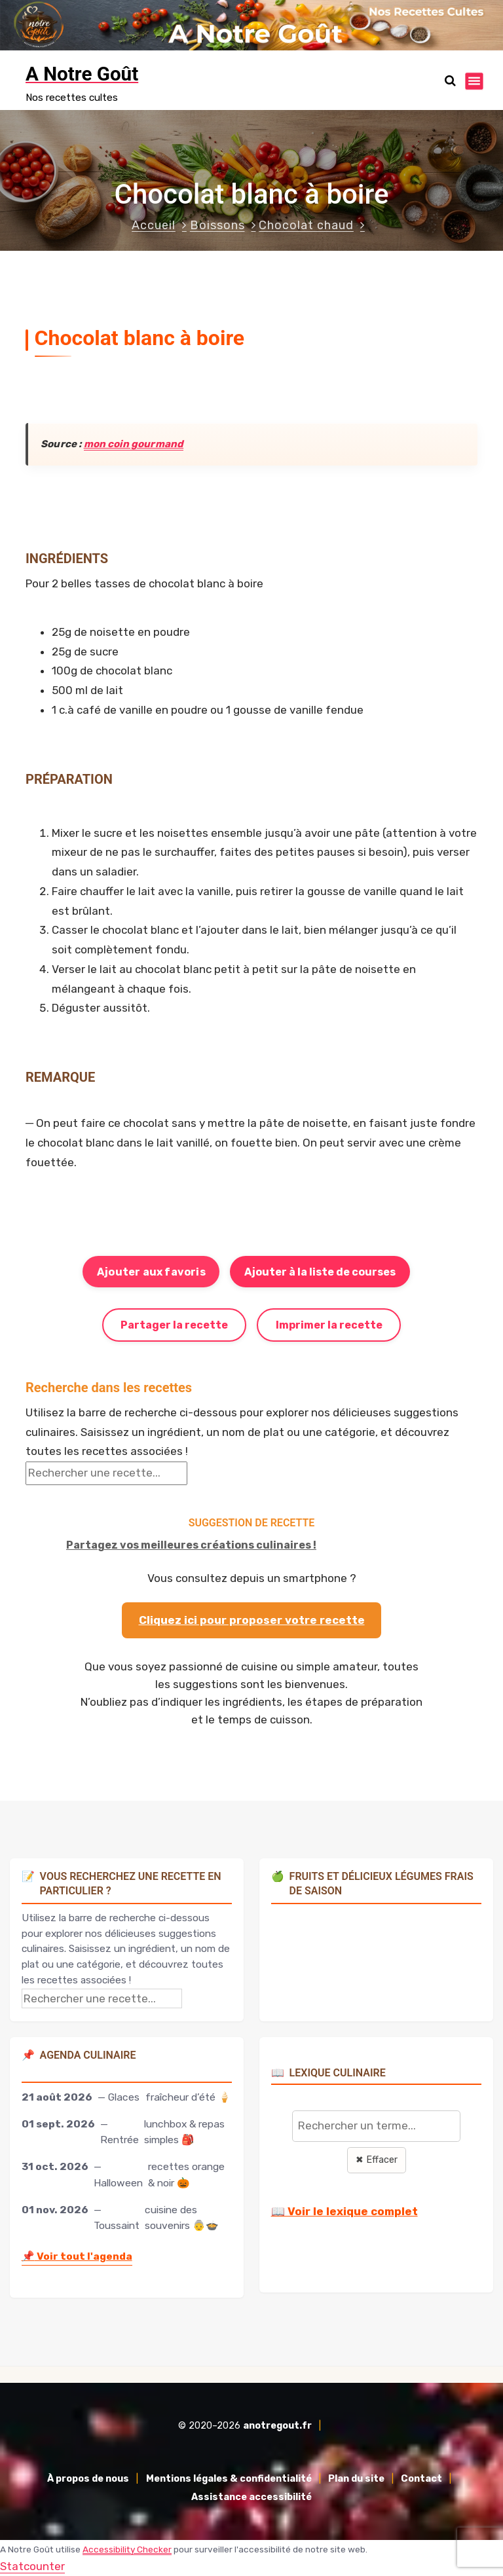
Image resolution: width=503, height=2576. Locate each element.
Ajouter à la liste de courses (320, 1272)
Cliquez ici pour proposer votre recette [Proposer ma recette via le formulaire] (252, 1620)
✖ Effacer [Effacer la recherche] (377, 2159)
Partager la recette (174, 1325)
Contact (421, 2478)
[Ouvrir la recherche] (450, 81)
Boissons (217, 225)
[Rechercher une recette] (106, 1473)
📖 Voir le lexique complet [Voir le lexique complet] (344, 2211)
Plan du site (356, 2478)
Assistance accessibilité (251, 2497)
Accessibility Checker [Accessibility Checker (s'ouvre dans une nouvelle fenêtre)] (127, 2549)
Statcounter (32, 2566)
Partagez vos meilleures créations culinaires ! (191, 1545)
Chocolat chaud (306, 225)
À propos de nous (88, 2478)
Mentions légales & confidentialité (229, 2478)
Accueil (154, 225)
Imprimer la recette (329, 1325)
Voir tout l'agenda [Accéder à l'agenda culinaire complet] (77, 2256)
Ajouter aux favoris (151, 1272)
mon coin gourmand (134, 444)
